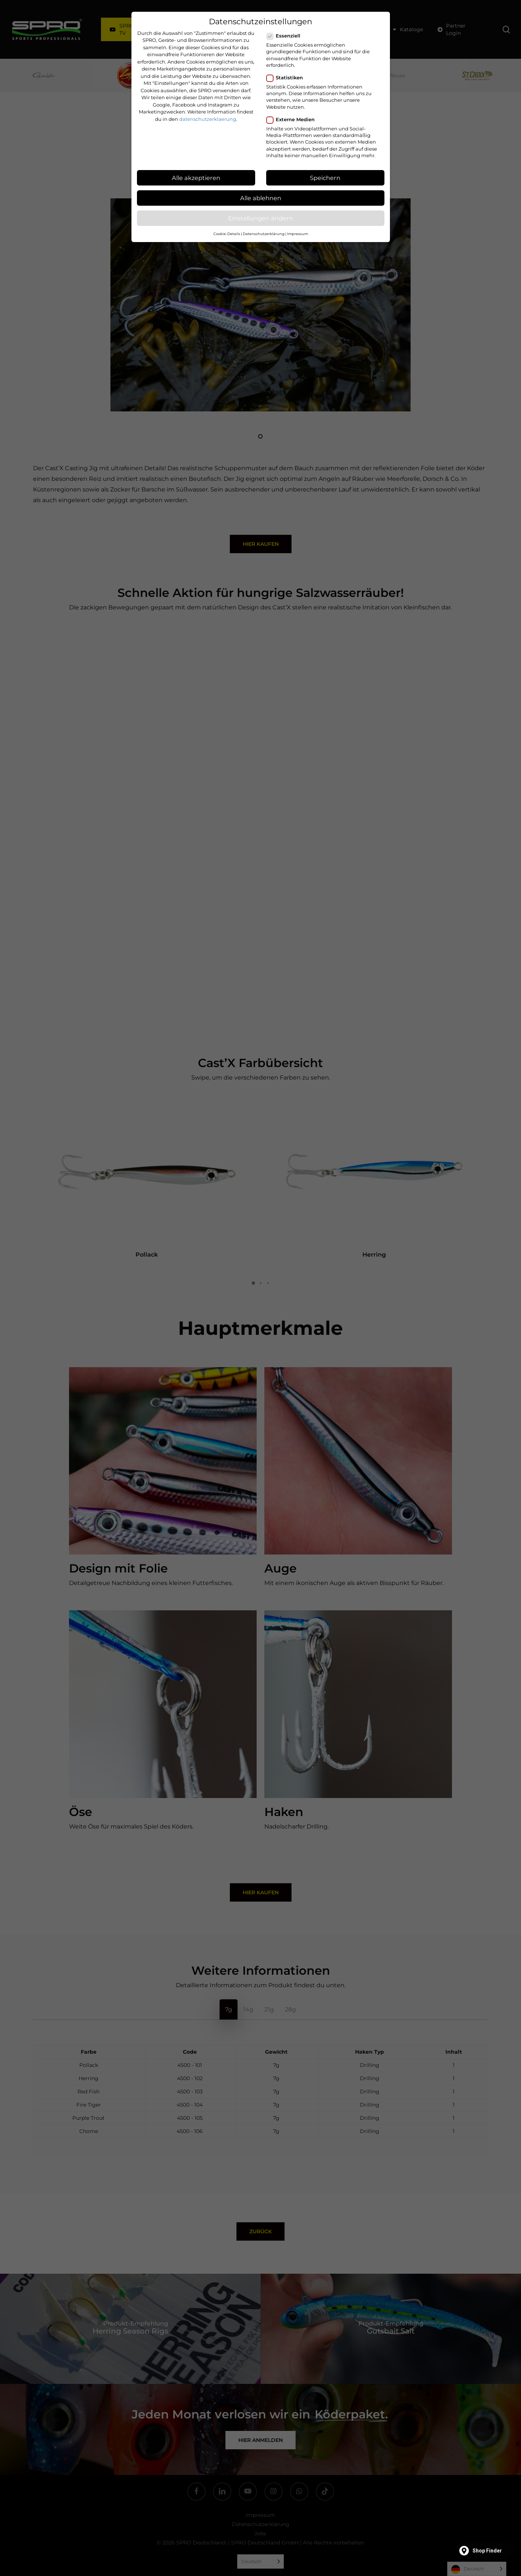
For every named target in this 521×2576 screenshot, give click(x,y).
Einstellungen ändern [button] (260, 218)
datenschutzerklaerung (207, 119)
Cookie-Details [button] (226, 234)
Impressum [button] (297, 234)
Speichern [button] (325, 177)
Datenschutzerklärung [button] (264, 234)
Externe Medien (293, 119)
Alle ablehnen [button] (260, 198)
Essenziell (286, 36)
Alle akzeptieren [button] (196, 177)
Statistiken (287, 77)
